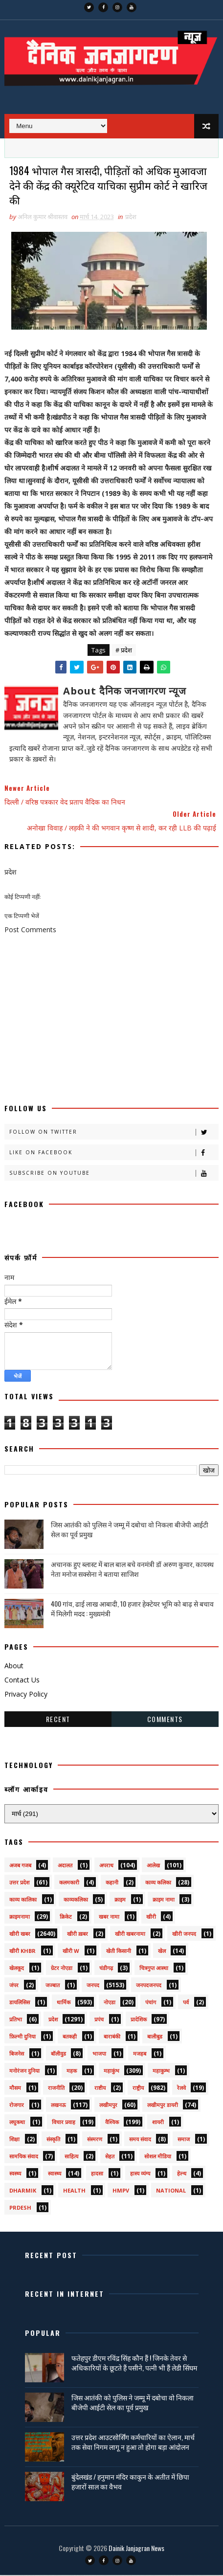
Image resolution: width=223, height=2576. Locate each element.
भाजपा (99, 2054)
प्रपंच (99, 2020)
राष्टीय (100, 2088)
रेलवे (181, 2088)
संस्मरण (94, 2140)
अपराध (106, 1866)
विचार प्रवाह (63, 2123)
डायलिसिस (19, 2003)
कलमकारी (69, 1883)
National (171, 2191)
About (13, 1667)
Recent (58, 1720)
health (74, 2191)
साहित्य (71, 2157)
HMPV (120, 2191)
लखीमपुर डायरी (162, 2105)
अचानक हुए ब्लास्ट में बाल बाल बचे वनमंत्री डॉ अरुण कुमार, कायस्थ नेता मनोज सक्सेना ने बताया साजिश (132, 1570)
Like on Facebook (113, 1153)
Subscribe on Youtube (113, 1174)
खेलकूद (16, 1968)
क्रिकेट (66, 1917)
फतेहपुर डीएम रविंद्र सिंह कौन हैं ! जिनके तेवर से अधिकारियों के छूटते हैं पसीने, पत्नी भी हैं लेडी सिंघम (134, 2363)
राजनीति (56, 2088)
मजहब (139, 2054)
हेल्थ (181, 2174)
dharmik (22, 2191)
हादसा (97, 2174)
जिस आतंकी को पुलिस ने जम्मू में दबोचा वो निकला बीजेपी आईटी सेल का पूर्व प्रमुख (129, 1530)
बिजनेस (16, 2054)
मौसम (15, 2088)
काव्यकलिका (76, 1900)
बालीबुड (154, 2037)
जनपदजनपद (148, 1986)
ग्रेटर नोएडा (61, 1968)
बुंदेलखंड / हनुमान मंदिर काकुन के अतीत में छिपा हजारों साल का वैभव (130, 2482)
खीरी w (71, 1951)
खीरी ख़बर (77, 1934)
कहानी (112, 1883)
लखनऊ (58, 2105)
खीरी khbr (22, 1951)
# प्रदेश (123, 651)
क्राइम (120, 1900)
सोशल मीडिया (157, 2157)
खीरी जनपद (184, 1934)
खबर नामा (109, 1917)
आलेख (153, 1866)
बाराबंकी (112, 2037)
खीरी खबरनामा (130, 1934)
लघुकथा (17, 2123)
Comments (165, 1720)
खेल (162, 1951)
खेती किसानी (118, 1951)
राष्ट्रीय (138, 2088)
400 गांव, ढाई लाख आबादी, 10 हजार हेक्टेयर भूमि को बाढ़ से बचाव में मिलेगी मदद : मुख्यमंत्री (132, 1609)
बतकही (70, 2037)
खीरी (151, 1917)
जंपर (14, 1986)
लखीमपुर (108, 2105)
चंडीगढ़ (106, 1968)
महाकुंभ (111, 2071)
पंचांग (150, 2003)
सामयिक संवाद (23, 2157)
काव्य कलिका (158, 1883)
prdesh (20, 2208)
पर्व (186, 2003)
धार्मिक (63, 2003)
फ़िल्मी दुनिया (22, 2037)
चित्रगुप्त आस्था (153, 1968)
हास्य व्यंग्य (140, 2174)
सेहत (109, 2157)
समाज (184, 2140)
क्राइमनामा (19, 1917)
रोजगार (16, 2105)
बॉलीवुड (58, 2054)
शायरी (158, 2123)
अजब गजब (20, 1866)
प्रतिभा (15, 2020)
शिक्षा (14, 2140)
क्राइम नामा (164, 1900)
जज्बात (52, 1986)
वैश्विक (112, 2123)
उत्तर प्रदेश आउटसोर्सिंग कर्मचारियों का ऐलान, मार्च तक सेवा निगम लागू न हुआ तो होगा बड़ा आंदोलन (133, 2443)
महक (72, 2071)
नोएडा (109, 2003)
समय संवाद (140, 2140)
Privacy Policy (25, 1695)
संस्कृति (53, 2140)
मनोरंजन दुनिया (24, 2071)
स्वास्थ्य (54, 2174)
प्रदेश (130, 218)
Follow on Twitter (113, 1133)
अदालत (65, 1866)
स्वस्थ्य (15, 2174)
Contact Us (22, 1681)
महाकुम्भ (161, 2071)
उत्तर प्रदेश (19, 1883)
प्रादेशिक (139, 2020)
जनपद (93, 1986)
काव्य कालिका (23, 1900)
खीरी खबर (19, 1934)
